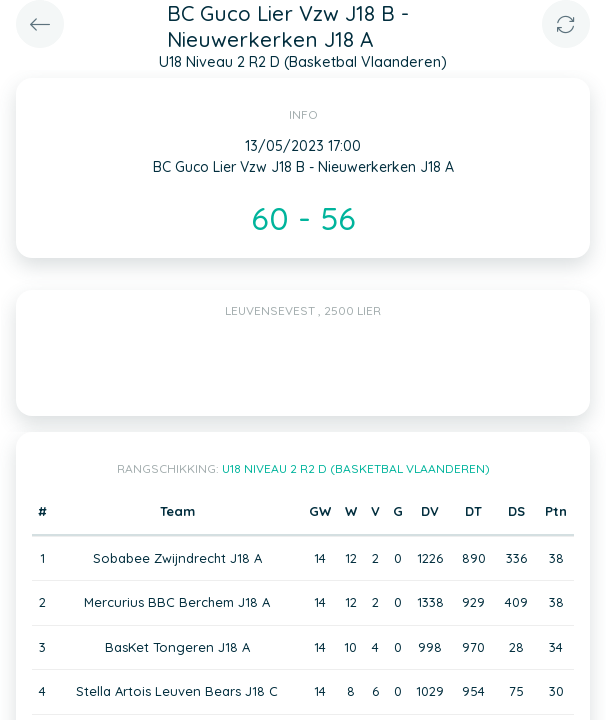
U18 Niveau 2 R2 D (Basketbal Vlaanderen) (356, 468)
